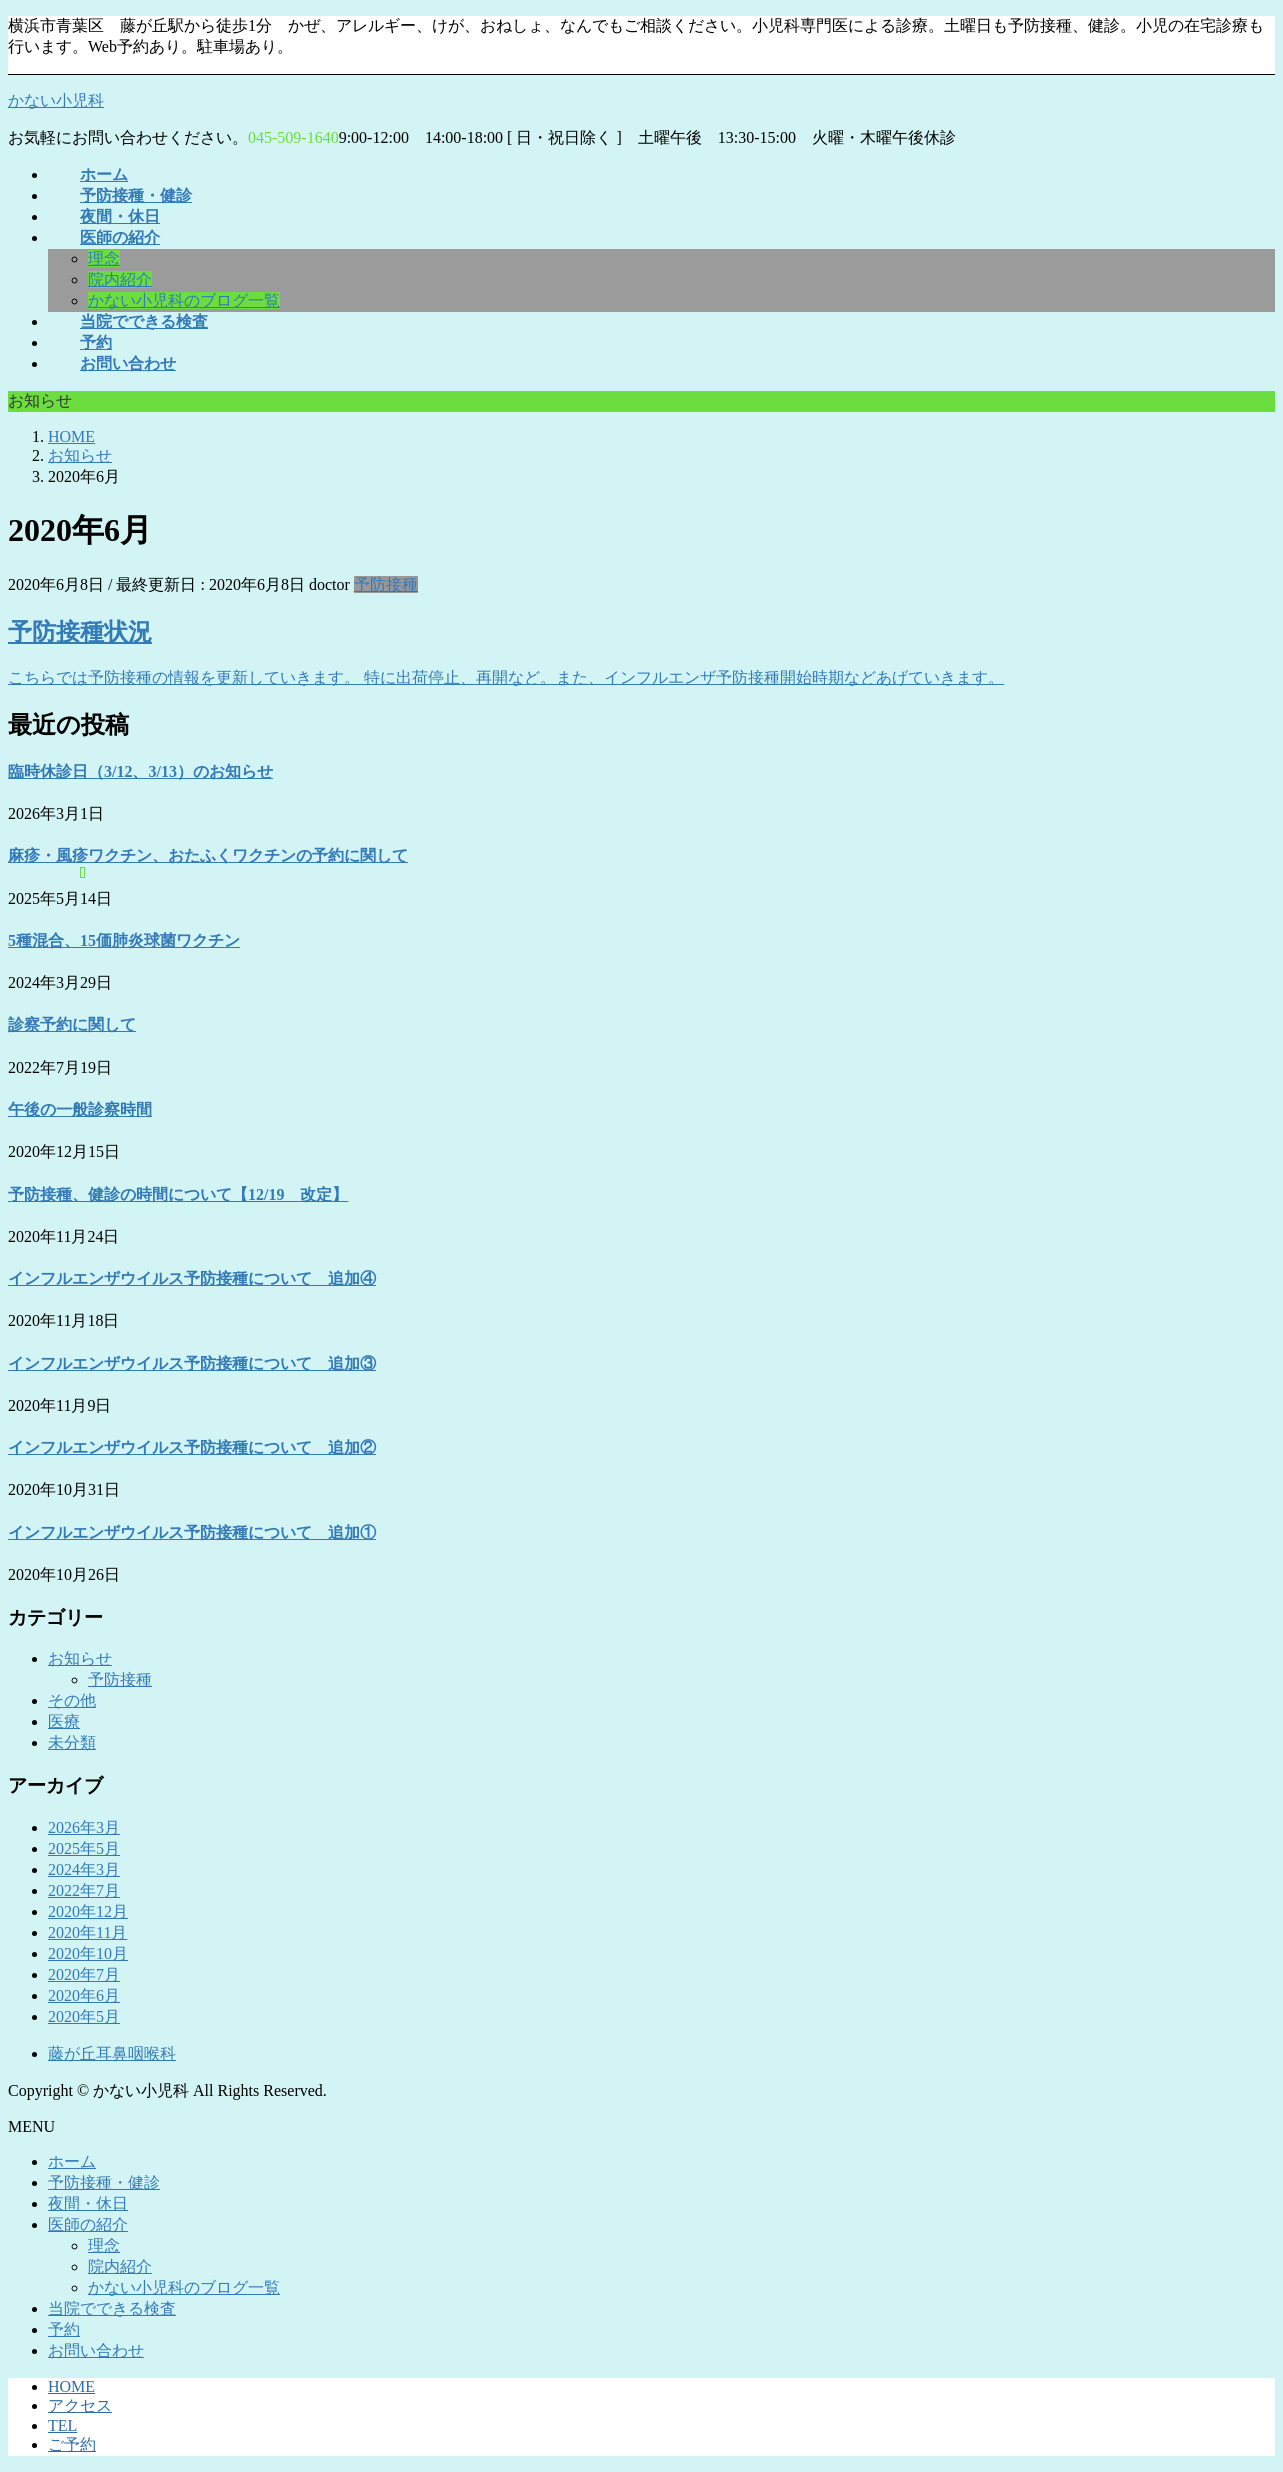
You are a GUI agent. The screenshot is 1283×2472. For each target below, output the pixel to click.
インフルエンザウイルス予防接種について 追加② (192, 1447)
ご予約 (72, 2444)
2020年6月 (84, 1995)
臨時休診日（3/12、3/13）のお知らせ (140, 771)
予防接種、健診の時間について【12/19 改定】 (178, 1194)
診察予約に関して (72, 1024)
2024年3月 (84, 1869)
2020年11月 (87, 1932)
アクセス (80, 2405)
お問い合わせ (96, 2350)
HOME (71, 2386)
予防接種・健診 (104, 2182)
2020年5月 (84, 2016)
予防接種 (386, 584)
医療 (64, 1721)
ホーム (72, 2161)
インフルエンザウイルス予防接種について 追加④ (192, 1278)
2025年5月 (84, 1848)
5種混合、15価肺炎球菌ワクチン (124, 940)
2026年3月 (84, 1827)
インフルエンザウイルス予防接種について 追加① (192, 1532)
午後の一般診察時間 (80, 1109)
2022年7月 (84, 1890)
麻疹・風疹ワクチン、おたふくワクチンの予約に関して (208, 855)
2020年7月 (84, 1974)
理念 (104, 258)
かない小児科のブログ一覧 (184, 300)
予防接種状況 (80, 632)
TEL (62, 2425)
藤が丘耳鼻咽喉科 (112, 2053)
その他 (72, 1700)
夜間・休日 (88, 2203)
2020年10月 (88, 1953)
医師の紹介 (88, 2224)
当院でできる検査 (112, 2308)
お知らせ (80, 1658)
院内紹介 (120, 279)
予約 (64, 2329)
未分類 (72, 1742)
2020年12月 (88, 1911)
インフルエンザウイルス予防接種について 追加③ (192, 1363)
